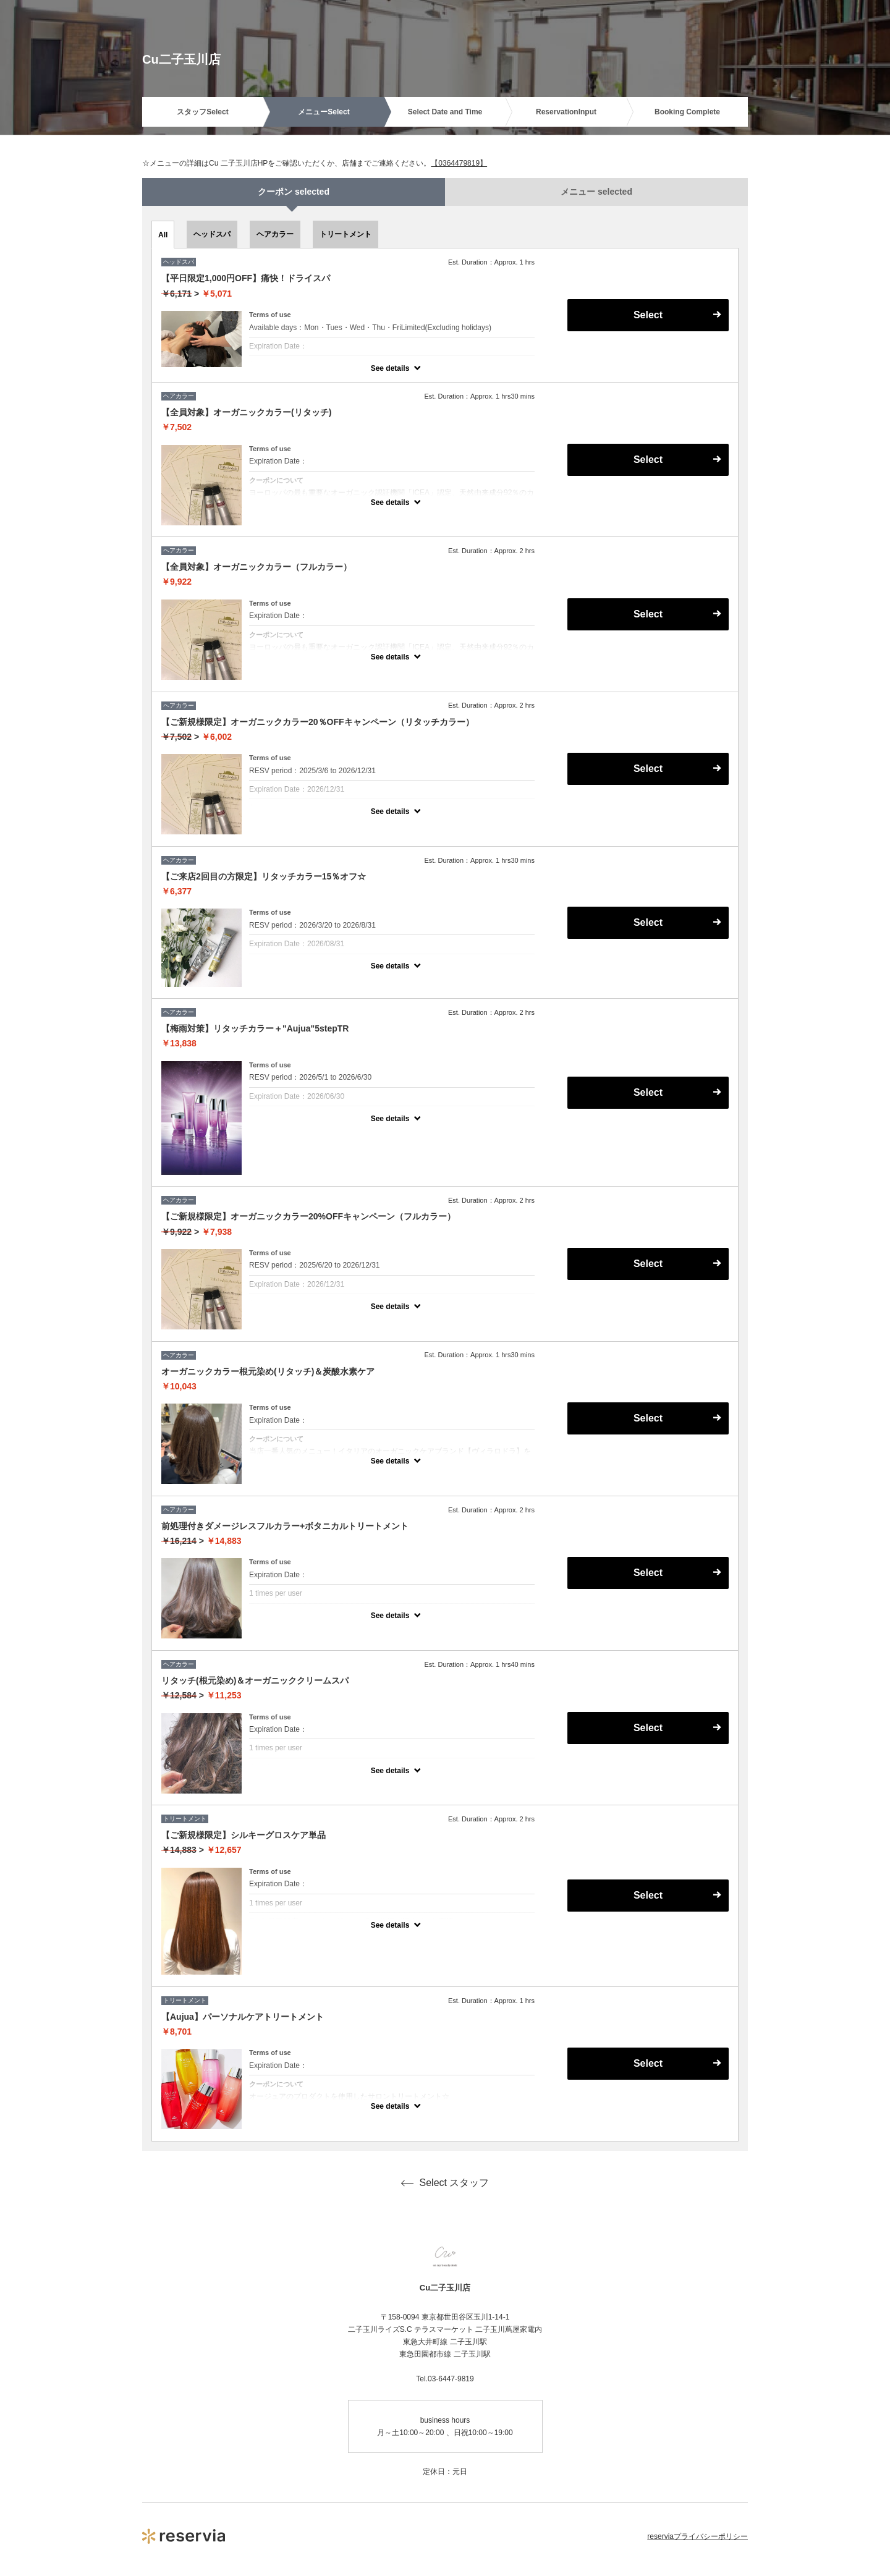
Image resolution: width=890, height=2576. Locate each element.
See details (390, 368)
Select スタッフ (445, 2183)
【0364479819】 (459, 163)
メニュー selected (596, 192)
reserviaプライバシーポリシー (697, 2536)
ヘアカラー (275, 234)
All (162, 235)
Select (648, 315)
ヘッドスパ (212, 234)
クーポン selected (293, 192)
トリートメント (345, 234)
